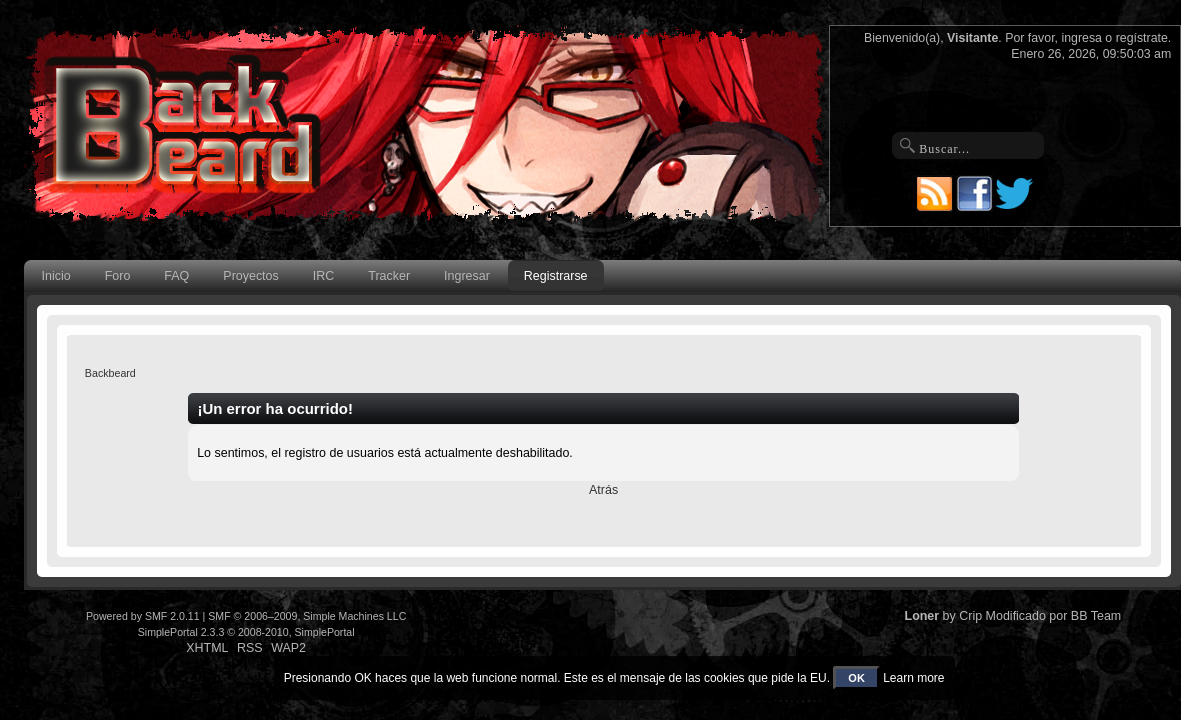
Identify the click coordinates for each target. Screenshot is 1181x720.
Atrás (603, 490)
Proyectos (250, 276)
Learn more (913, 678)
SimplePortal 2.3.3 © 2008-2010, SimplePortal (246, 632)
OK (856, 678)
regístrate (1142, 38)
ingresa (1081, 38)
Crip (970, 616)
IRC (323, 276)
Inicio (56, 276)
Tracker (389, 276)
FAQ (176, 276)
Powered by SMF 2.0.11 (143, 616)
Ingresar (467, 276)
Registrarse (556, 276)
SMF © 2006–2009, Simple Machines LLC (307, 616)
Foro (118, 276)
